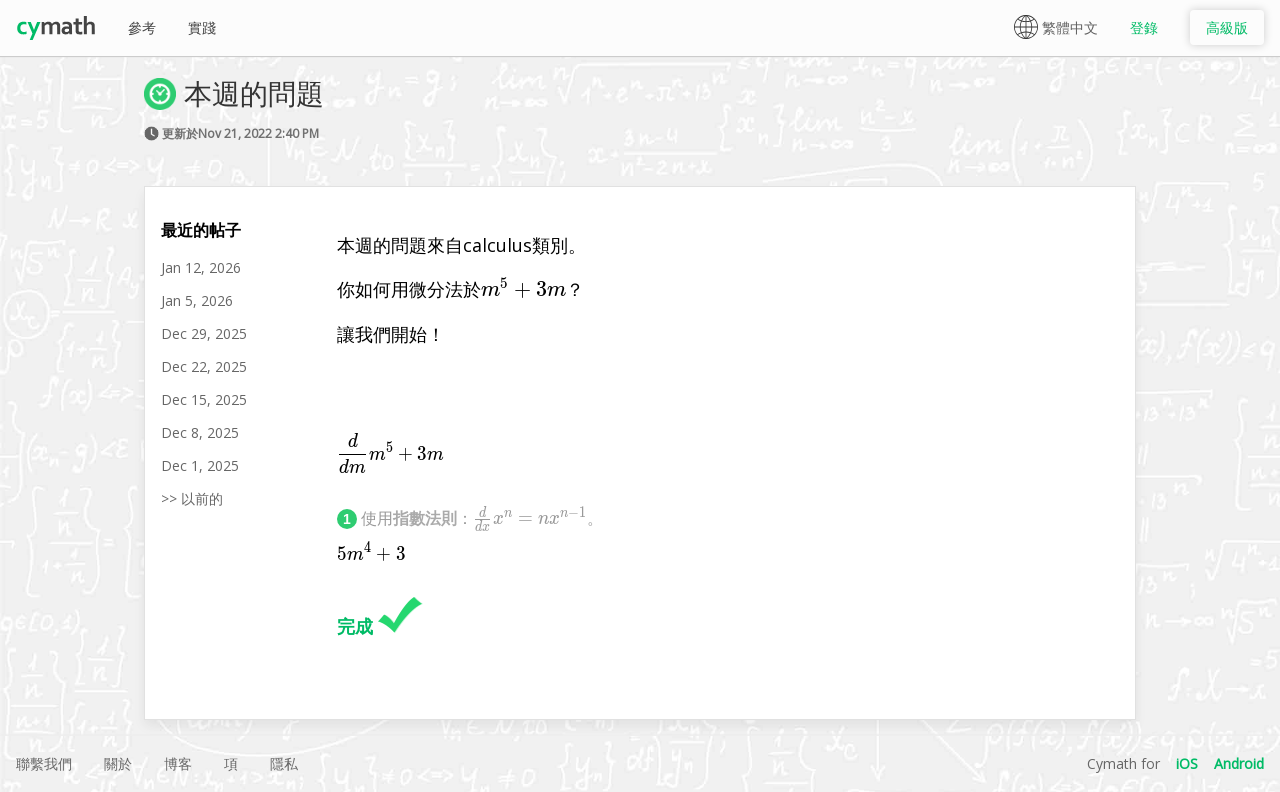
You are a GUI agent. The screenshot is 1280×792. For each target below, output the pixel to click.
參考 (142, 27)
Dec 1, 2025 (200, 465)
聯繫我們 (44, 763)
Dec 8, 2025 (200, 432)
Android (1239, 763)
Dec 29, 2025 (204, 333)
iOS (1187, 763)
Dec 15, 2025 (204, 399)
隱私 (284, 763)
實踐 (202, 27)
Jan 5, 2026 (197, 300)
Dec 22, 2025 (204, 366)
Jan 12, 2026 (201, 267)
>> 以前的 (192, 498)
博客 (178, 763)
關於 (118, 763)
